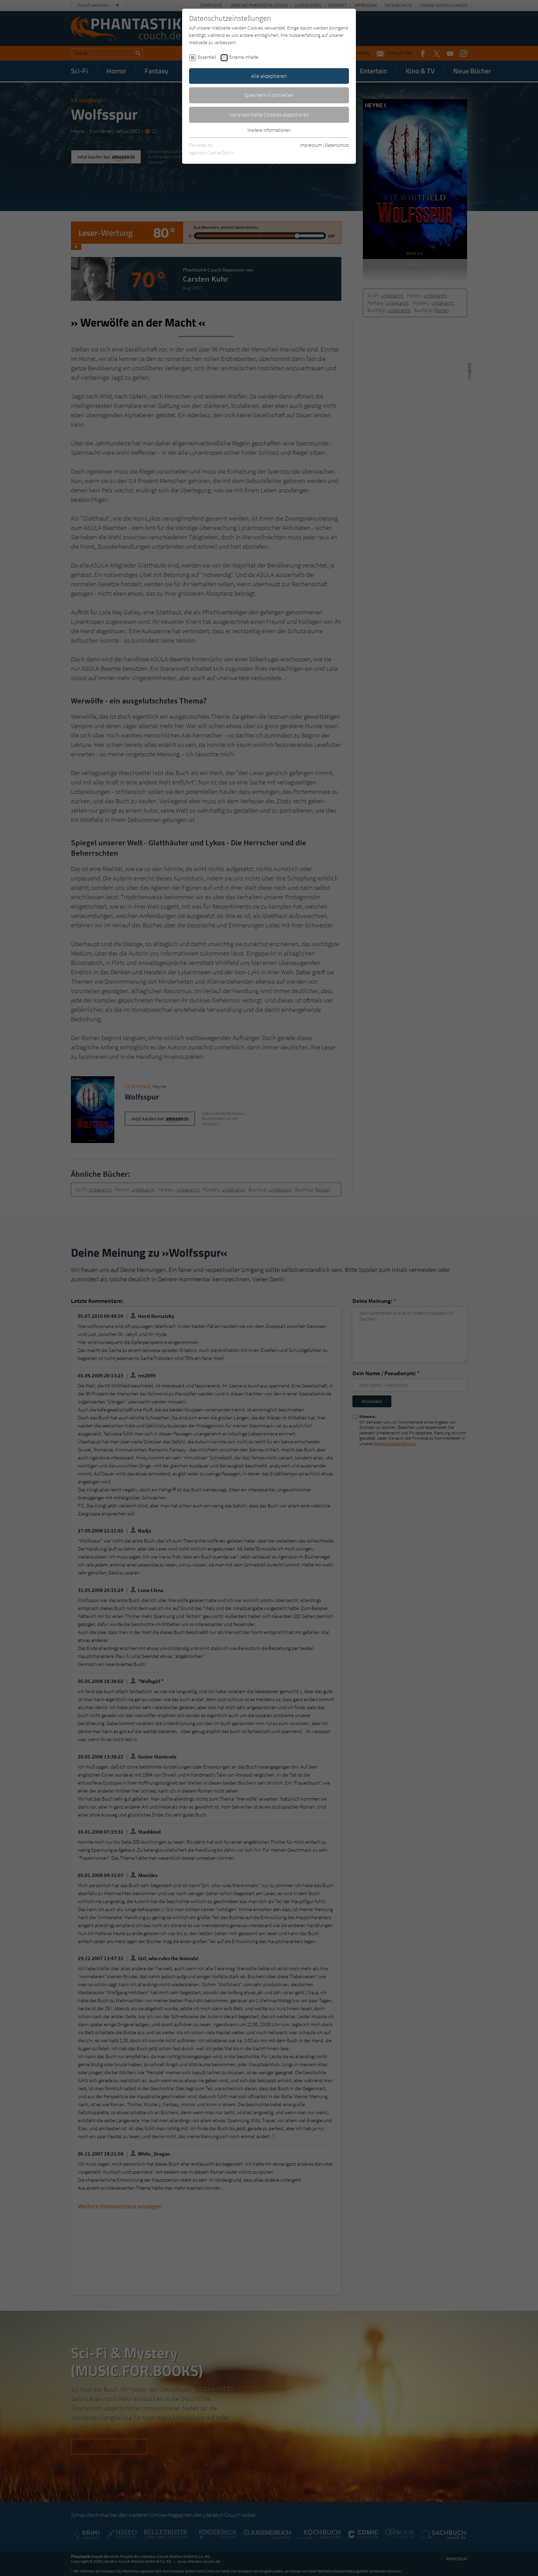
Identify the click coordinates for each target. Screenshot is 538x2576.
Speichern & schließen (269, 94)
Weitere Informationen (269, 130)
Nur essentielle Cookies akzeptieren (269, 114)
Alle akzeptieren (269, 75)
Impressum (311, 145)
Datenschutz (337, 145)
